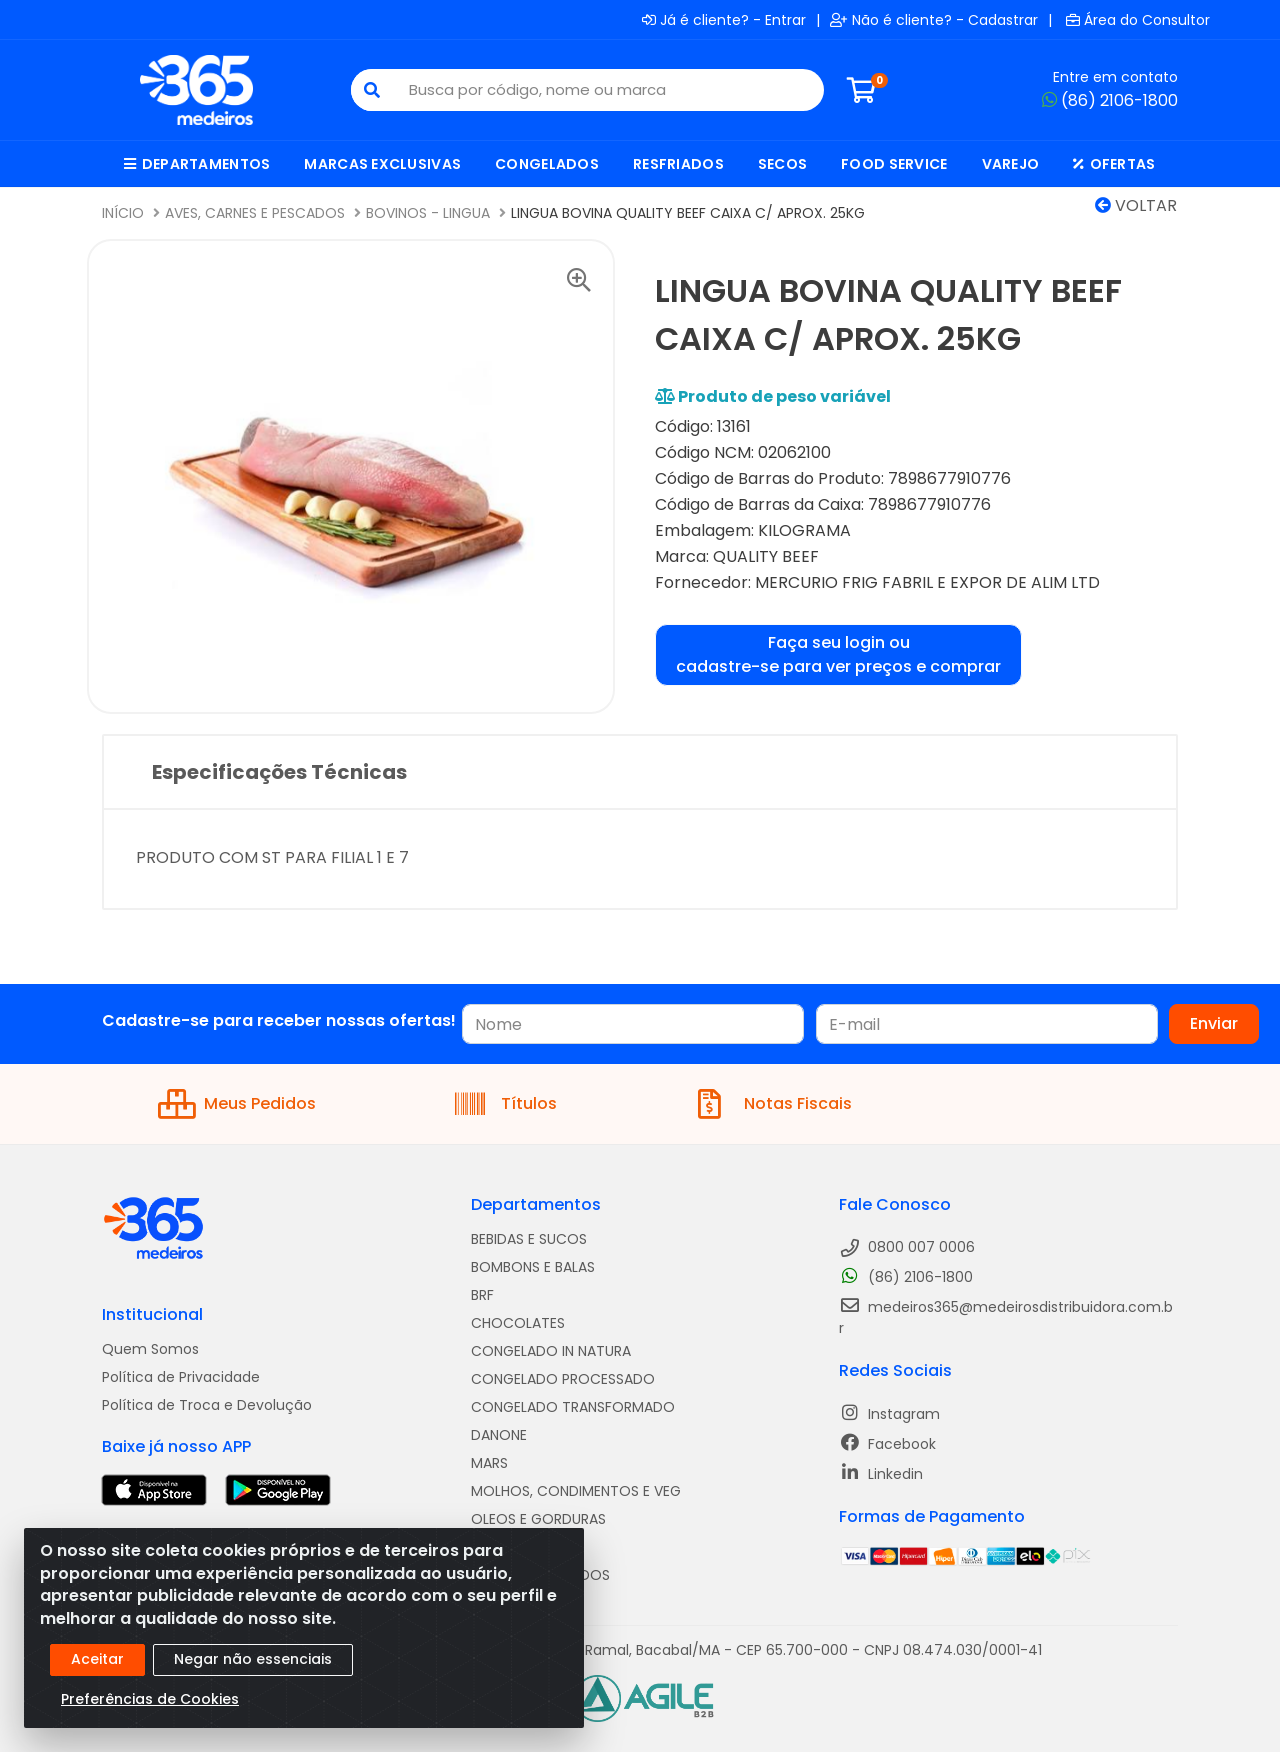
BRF (482, 1295)
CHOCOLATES (518, 1323)
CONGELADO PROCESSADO (563, 1379)
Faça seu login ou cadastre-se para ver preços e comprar (838, 654)
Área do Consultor (1138, 20)
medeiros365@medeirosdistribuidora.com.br (1006, 1317)
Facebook (887, 1443)
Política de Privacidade (181, 1377)
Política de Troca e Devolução (207, 1405)
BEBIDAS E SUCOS (529, 1239)
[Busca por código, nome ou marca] (608, 90)
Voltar (1136, 205)
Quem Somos (150, 1349)
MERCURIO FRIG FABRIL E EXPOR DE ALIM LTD (927, 582)
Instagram (889, 1413)
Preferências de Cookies (150, 1699)
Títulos (506, 1104)
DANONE (499, 1435)
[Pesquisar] (372, 90)
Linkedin (881, 1473)
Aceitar (97, 1659)
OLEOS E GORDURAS (538, 1519)
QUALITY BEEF (766, 556)
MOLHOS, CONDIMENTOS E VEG (576, 1491)
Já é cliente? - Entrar (724, 20)
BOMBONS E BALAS (533, 1267)
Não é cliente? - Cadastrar (934, 20)
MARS (489, 1463)
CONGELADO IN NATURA (551, 1351)
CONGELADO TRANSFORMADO (573, 1407)
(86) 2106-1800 (1110, 100)
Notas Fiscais (775, 1104)
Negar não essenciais (253, 1659)
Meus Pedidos (237, 1104)
